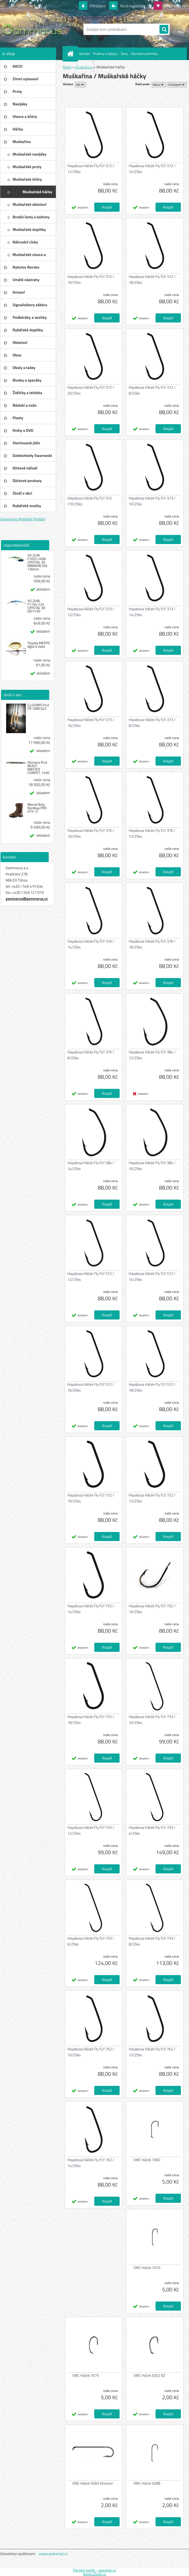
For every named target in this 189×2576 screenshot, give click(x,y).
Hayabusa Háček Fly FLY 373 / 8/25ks (152, 722)
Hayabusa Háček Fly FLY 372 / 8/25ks (152, 390)
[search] (163, 29)
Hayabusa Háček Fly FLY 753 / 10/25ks (152, 1719)
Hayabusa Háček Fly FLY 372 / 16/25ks (90, 279)
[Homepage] (71, 54)
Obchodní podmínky (144, 53)
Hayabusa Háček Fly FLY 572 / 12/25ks (90, 1276)
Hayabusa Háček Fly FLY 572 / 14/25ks (152, 1276)
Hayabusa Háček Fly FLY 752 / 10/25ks (90, 1498)
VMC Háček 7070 (147, 2267)
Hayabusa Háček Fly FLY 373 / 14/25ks (152, 612)
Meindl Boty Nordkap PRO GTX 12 (37, 808)
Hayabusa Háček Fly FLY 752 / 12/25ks (152, 1498)
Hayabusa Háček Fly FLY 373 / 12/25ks (90, 612)
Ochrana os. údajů (82, 66)
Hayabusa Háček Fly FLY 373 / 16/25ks (90, 722)
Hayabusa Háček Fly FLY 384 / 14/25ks (90, 1166)
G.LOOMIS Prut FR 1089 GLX (38, 706)
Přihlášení (98, 6)
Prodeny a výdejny (105, 53)
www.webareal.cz (53, 2554)
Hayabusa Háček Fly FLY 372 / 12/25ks (90, 169)
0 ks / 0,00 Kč (175, 6)
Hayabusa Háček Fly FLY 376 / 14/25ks (90, 944)
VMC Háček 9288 (147, 2483)
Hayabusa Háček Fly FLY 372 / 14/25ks (152, 169)
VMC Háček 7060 (147, 2160)
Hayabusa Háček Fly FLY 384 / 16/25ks (152, 1166)
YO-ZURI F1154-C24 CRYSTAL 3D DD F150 (36, 606)
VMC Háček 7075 (85, 2375)
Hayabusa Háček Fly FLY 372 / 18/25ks (152, 279)
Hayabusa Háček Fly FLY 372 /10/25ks (89, 501)
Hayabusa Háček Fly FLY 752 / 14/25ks (90, 1609)
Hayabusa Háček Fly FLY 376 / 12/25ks (152, 833)
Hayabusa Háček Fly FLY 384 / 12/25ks (152, 1055)
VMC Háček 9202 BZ (149, 2375)
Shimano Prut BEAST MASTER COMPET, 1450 (38, 767)
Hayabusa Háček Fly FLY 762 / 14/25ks (90, 2163)
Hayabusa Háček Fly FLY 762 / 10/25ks (90, 2052)
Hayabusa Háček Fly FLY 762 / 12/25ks (152, 2052)
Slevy (124, 53)
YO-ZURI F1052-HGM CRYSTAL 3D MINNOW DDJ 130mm (37, 562)
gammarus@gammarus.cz (27, 899)
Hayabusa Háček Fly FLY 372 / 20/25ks (90, 390)
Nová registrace (132, 6)
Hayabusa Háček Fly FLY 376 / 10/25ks (90, 833)
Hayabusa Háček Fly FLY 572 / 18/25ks (152, 1387)
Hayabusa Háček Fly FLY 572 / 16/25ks (90, 1387)
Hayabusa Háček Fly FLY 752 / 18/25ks (90, 1719)
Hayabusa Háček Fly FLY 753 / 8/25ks (152, 1941)
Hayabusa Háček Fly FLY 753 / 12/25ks (90, 1830)
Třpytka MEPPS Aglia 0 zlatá (38, 644)
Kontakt (84, 53)
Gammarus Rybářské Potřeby (22, 519)
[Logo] (34, 29)
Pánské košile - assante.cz (94, 2570)
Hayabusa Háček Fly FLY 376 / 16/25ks (152, 944)
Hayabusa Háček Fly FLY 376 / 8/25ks (90, 1055)
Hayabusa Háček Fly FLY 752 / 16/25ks (152, 1609)
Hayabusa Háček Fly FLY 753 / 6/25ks (90, 1941)
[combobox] (158, 85)
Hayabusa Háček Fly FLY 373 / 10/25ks (152, 501)
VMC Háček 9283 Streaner (92, 2483)
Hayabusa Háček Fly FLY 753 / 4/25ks (152, 1830)
